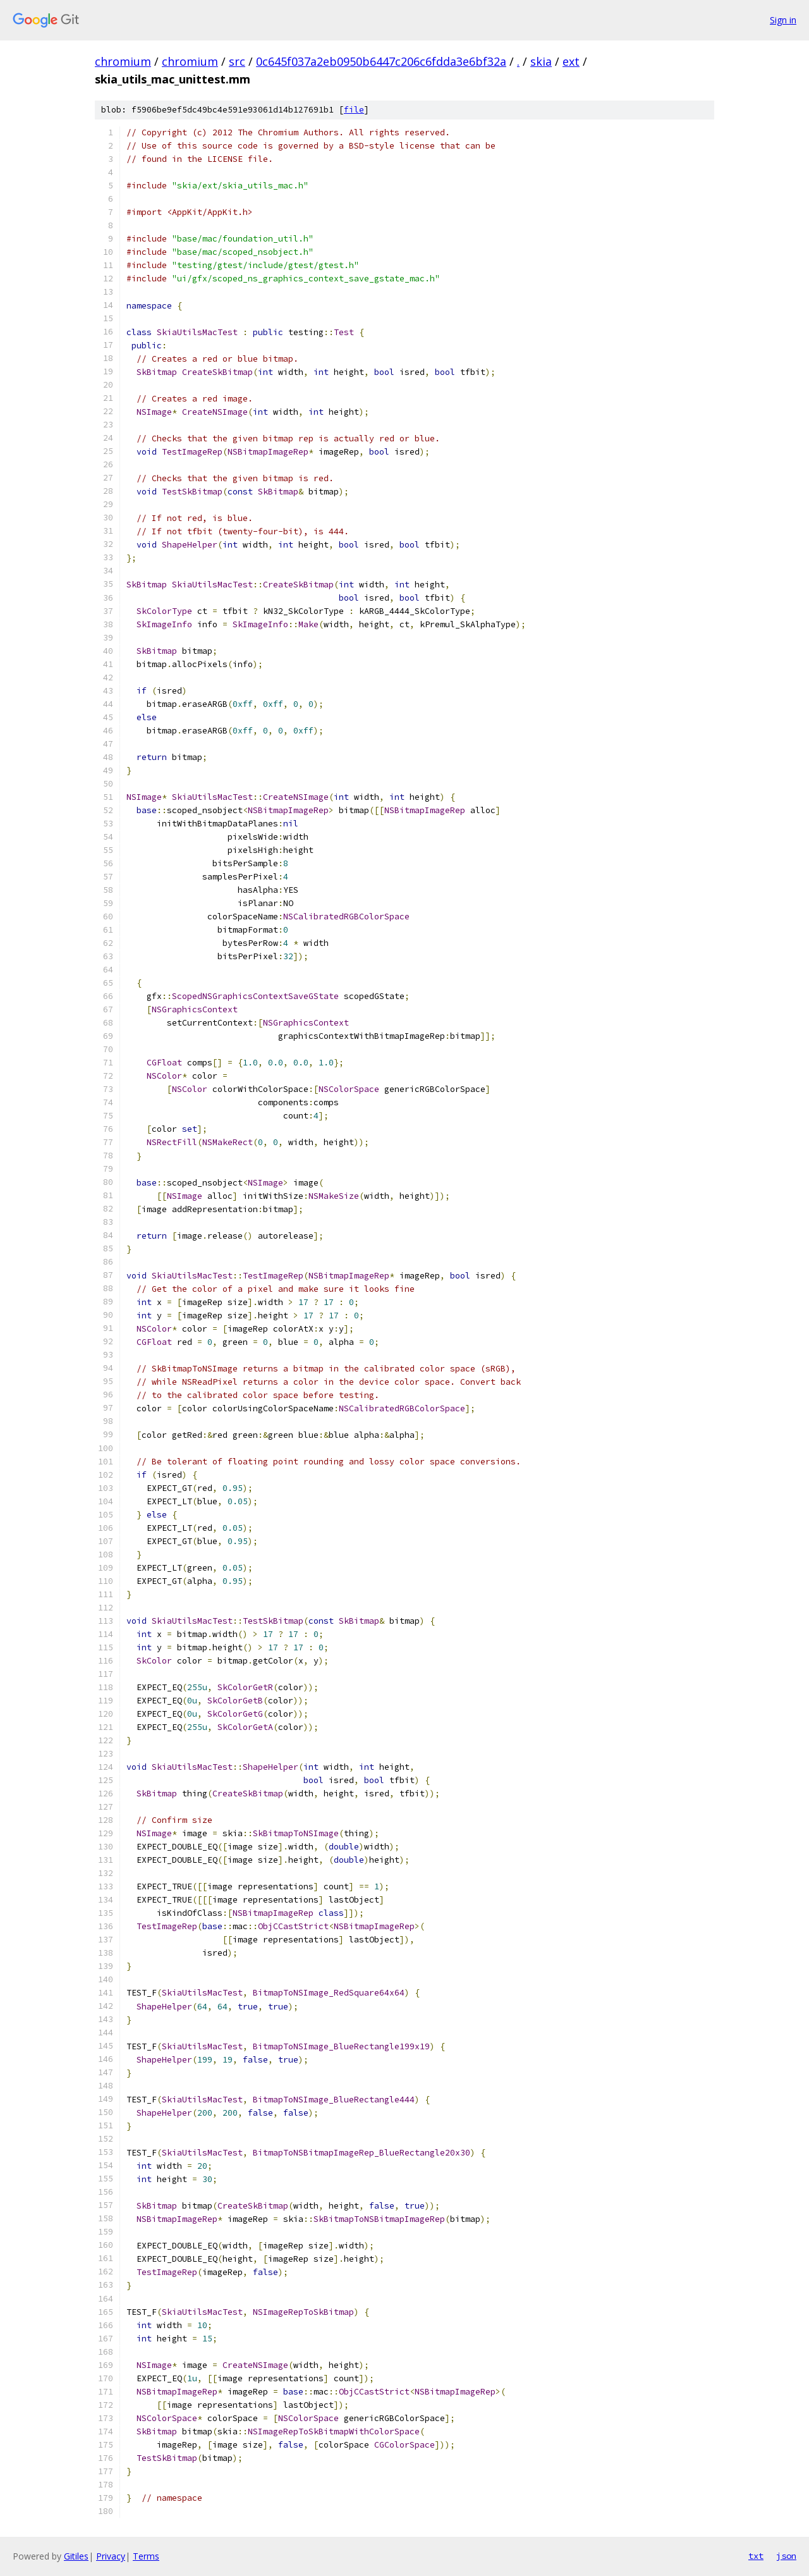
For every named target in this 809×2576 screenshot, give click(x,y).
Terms (146, 2556)
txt (755, 2555)
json (786, 2555)
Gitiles (76, 2556)
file (354, 109)
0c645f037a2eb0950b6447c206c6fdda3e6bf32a (381, 61)
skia (541, 61)
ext (571, 61)
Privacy (110, 2556)
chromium (123, 61)
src (237, 61)
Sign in (783, 20)
